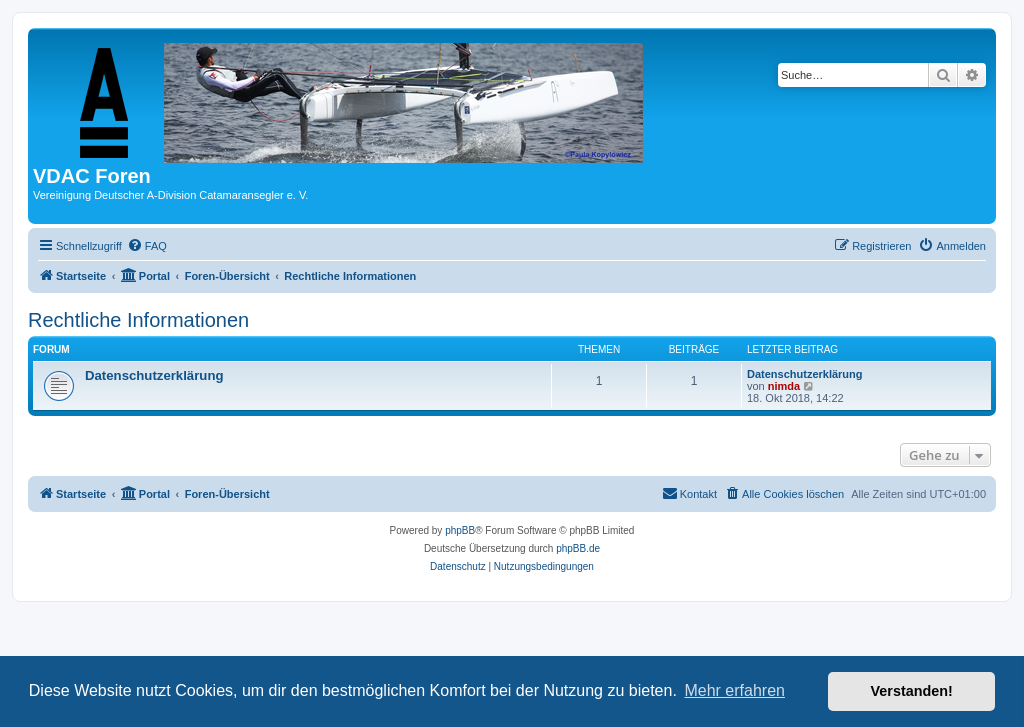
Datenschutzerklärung (154, 375)
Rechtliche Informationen (138, 320)
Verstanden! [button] (912, 691)
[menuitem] (147, 246)
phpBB (460, 530)
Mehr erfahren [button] (734, 690)
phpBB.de (578, 548)
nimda (784, 386)
